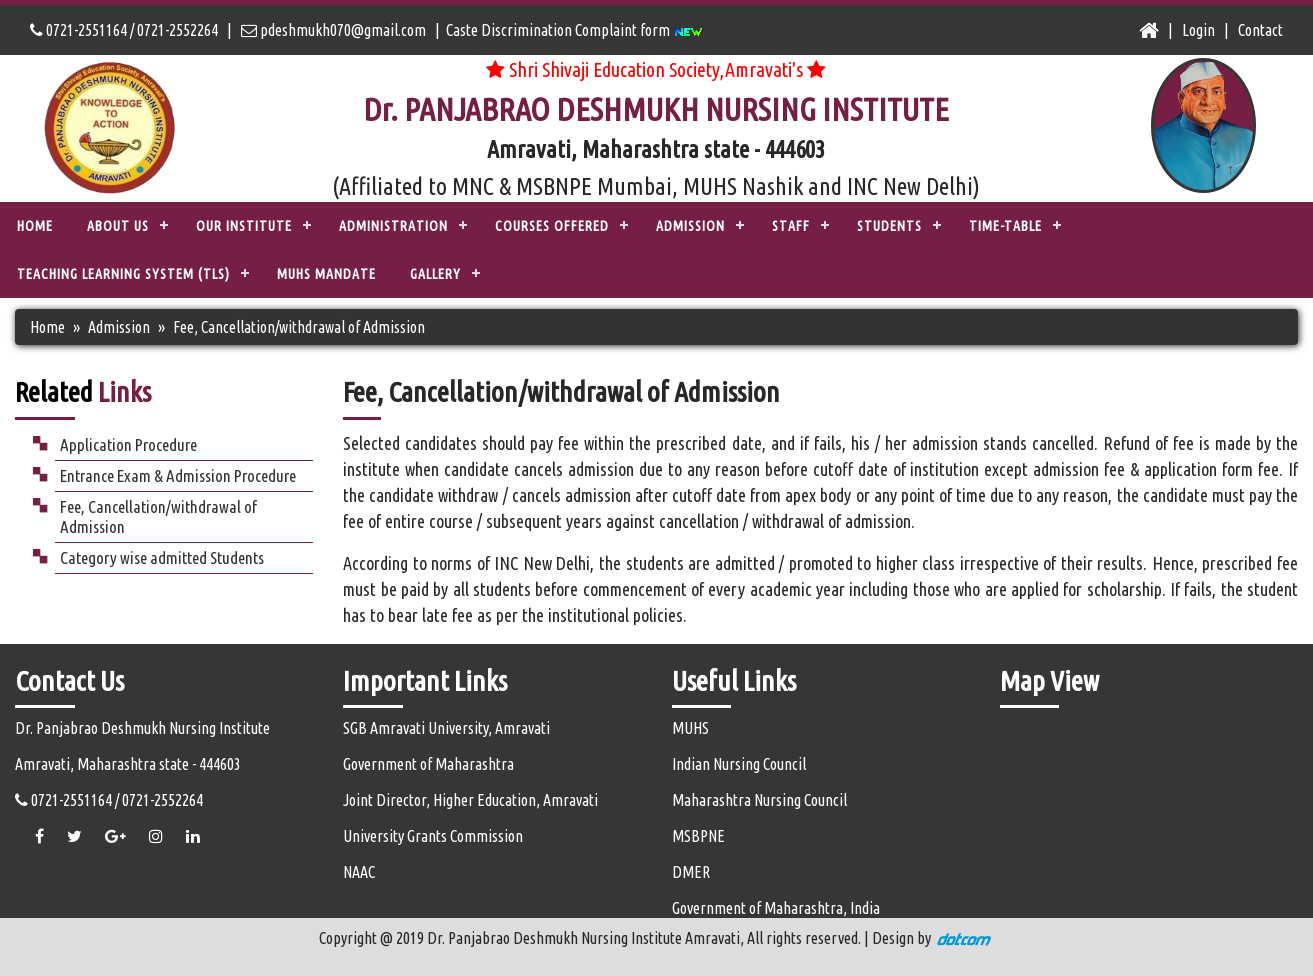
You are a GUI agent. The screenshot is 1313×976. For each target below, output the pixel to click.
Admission (119, 327)
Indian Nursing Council (739, 764)
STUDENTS (889, 226)
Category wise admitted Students (162, 557)
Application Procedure (128, 444)
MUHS (690, 728)
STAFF (791, 226)
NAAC (359, 872)
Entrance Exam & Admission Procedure (178, 475)
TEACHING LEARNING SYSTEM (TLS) (123, 274)
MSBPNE (698, 836)
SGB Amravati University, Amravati (446, 728)
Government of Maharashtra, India (776, 908)
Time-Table (1005, 226)
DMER (691, 872)
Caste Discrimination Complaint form (574, 30)
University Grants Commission (433, 836)
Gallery (435, 274)
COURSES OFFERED (552, 226)
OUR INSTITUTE (244, 226)
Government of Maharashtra (428, 764)
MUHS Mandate (326, 274)
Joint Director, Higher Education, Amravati (470, 800)
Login (1198, 30)
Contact (1260, 30)
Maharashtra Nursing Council (759, 800)
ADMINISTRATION (393, 226)
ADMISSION (690, 226)
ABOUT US (118, 226)
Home (35, 226)
